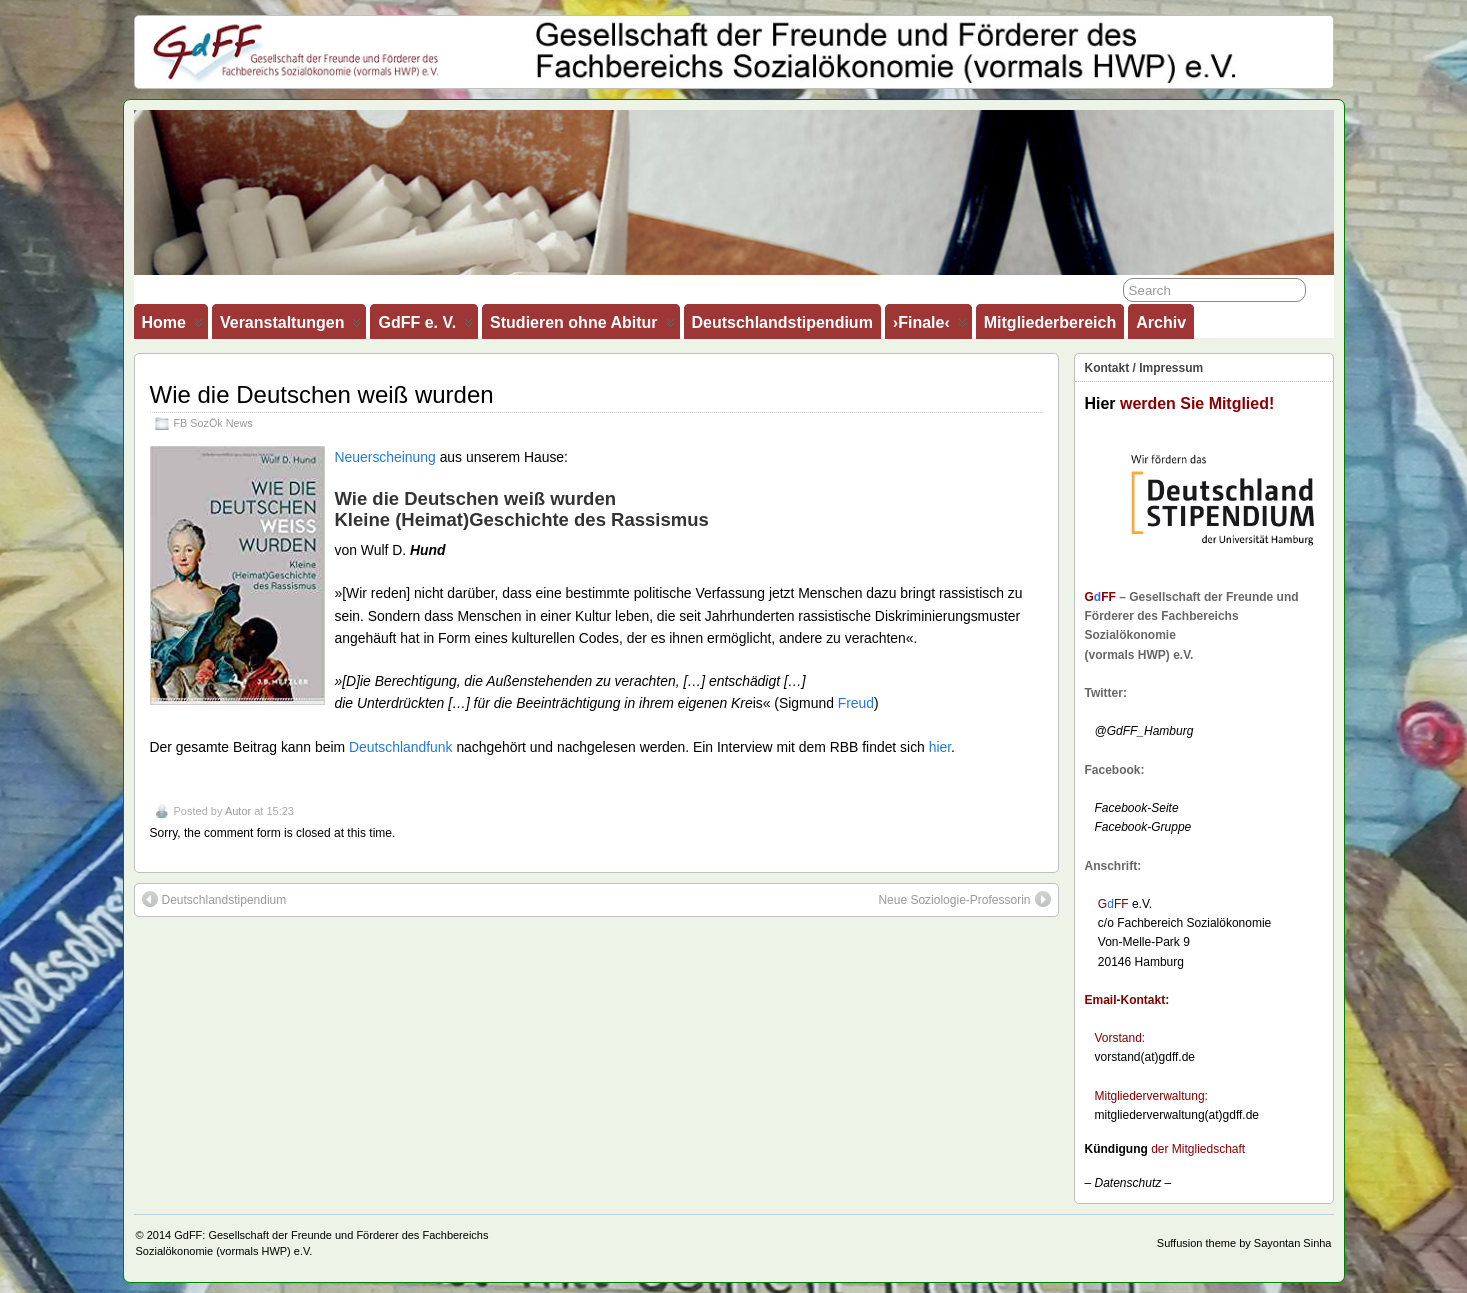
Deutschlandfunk (401, 747)
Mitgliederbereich (1050, 322)
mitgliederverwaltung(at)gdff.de (1177, 1115)
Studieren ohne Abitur (582, 326)
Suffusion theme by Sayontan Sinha (1244, 1243)
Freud (856, 703)
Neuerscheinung (387, 457)
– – (1128, 1183)
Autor (238, 811)
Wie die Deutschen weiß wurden (322, 394)
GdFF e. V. (425, 326)
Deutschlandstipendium (782, 322)
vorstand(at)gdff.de (1145, 1057)
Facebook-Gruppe (1138, 827)
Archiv (1161, 322)
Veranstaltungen (290, 326)
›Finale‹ (930, 326)
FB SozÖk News (213, 423)
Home (172, 326)
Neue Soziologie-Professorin (964, 899)
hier (940, 747)
